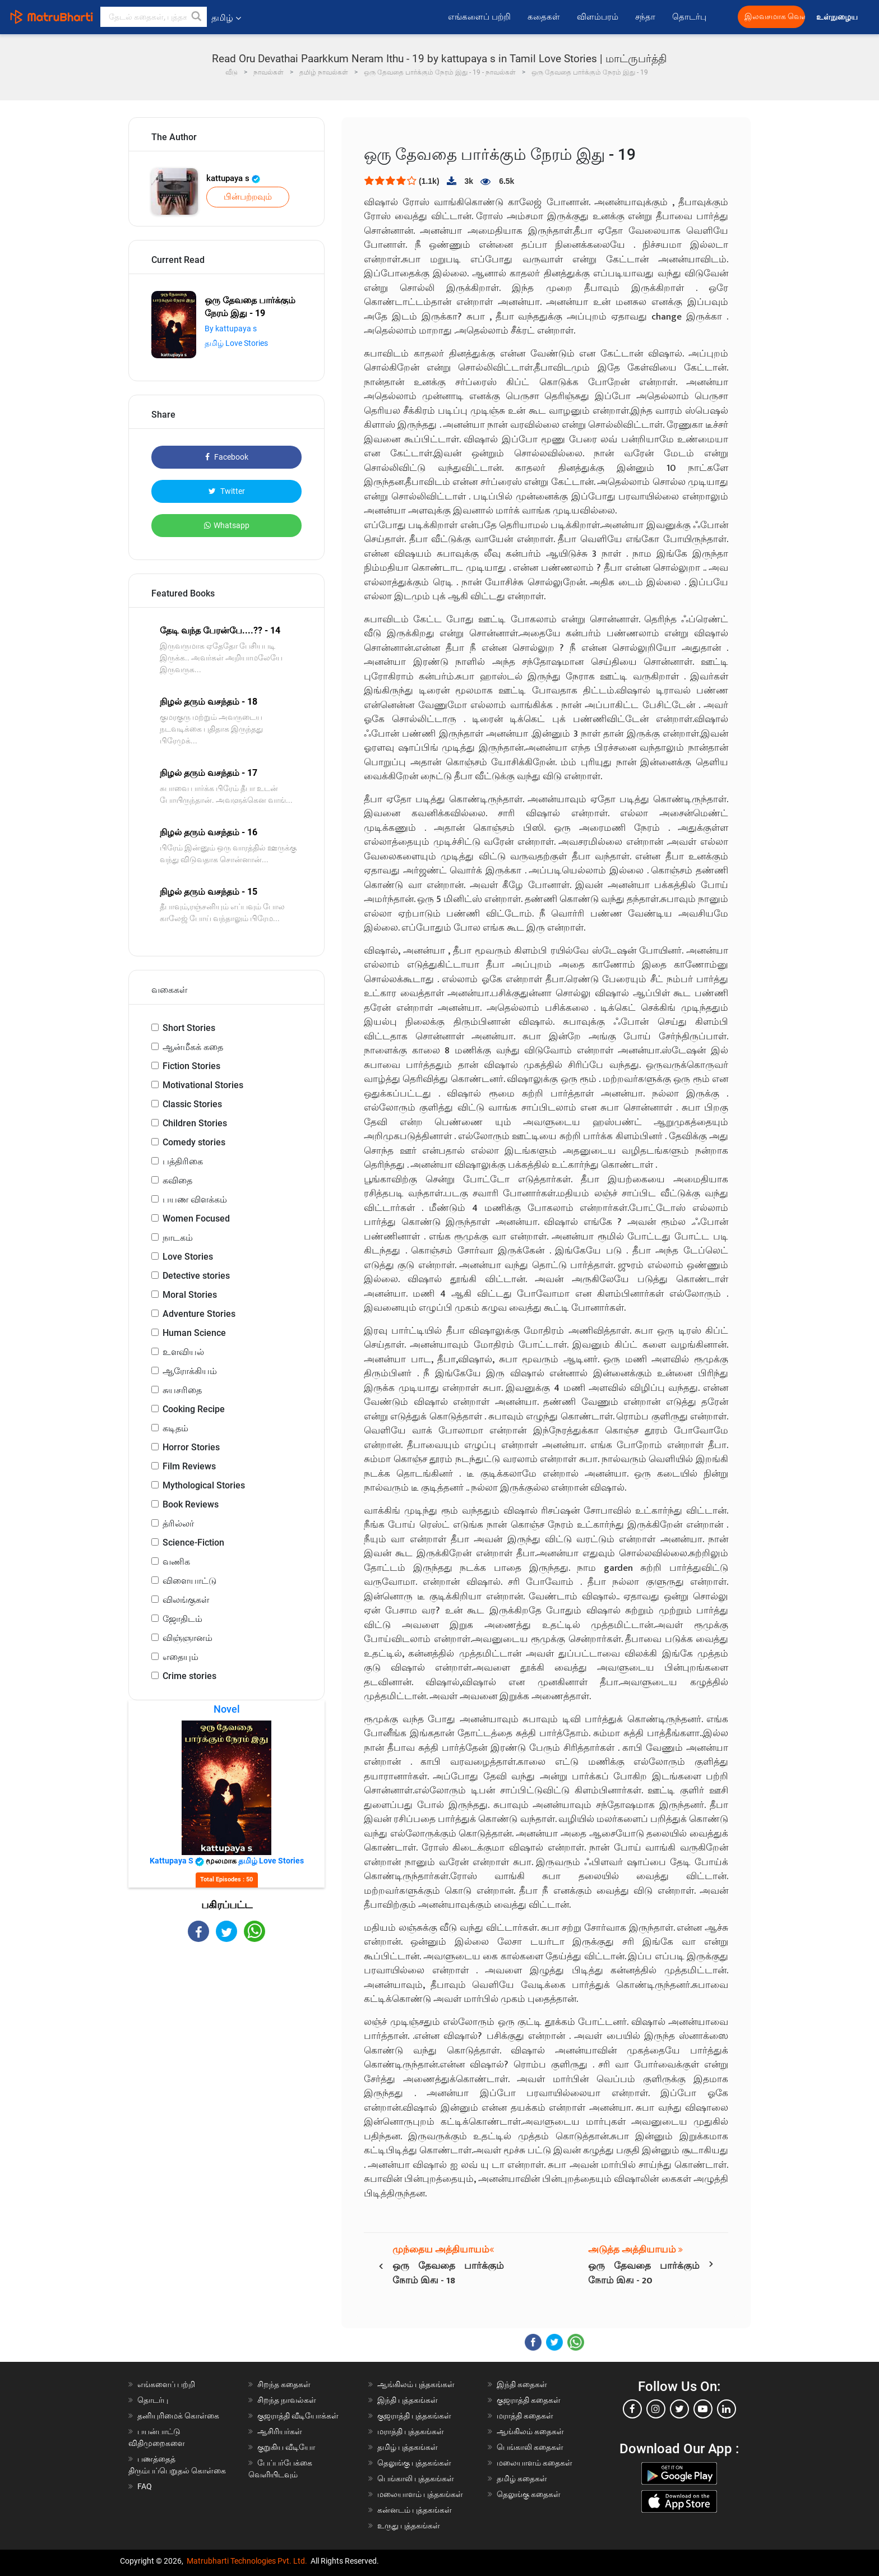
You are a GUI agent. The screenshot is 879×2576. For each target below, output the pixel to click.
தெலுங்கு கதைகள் (529, 2494)
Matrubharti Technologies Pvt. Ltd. (247, 2560)
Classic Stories (192, 1104)
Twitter (227, 491)
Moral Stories (190, 1294)
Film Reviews (189, 1466)
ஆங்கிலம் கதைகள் (530, 2431)
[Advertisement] (226, 2040)
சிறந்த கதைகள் (284, 2384)
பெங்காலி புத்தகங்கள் (415, 2478)
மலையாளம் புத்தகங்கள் (420, 2494)
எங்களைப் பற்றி (479, 17)
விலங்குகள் (186, 1599)
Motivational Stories (203, 1085)
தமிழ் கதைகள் (522, 2478)
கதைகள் (544, 17)
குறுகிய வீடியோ (286, 2447)
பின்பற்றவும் (248, 197)
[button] (197, 17)
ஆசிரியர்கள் (279, 2431)
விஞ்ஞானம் (187, 1637)
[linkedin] (726, 2408)
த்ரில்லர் (178, 1523)
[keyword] (153, 17)
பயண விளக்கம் (195, 1199)
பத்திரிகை (183, 1161)
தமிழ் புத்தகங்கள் (407, 2447)
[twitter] (679, 2408)
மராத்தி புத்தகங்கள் (410, 2431)
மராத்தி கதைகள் (525, 2415)
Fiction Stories (191, 1066)
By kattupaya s (231, 328)
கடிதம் (175, 1428)
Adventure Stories (199, 1313)
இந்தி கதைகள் (522, 2384)
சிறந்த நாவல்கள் (286, 2399)
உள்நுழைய (837, 17)
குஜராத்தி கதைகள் (529, 2399)
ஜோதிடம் (182, 1618)
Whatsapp (226, 525)
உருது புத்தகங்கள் (408, 2525)
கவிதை (177, 1180)
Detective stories (196, 1275)
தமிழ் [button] (226, 17)
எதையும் (180, 1657)
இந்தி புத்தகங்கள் (407, 2399)
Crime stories (189, 1676)
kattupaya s (233, 178)
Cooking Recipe (194, 1409)
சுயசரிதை (182, 1390)
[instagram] (655, 2408)
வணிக (176, 1561)
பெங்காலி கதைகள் (530, 2447)
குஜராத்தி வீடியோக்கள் (298, 2415)
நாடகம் (178, 1237)
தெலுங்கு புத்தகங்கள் (414, 2462)
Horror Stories (191, 1447)
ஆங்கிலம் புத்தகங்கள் (416, 2384)
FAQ (144, 2486)
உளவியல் (183, 1352)
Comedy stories (194, 1142)
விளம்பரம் (597, 17)
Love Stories (188, 1256)
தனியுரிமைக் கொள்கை (178, 2415)
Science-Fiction (193, 1542)
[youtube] (703, 2408)
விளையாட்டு (189, 1580)
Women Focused (196, 1218)
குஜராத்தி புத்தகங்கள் (414, 2415)
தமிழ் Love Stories (236, 343)
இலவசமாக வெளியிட (774, 16)
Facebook (226, 456)
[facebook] (632, 2408)
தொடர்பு (689, 17)
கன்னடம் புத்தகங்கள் (414, 2509)
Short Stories (189, 1028)
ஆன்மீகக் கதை (193, 1047)
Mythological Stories (204, 1485)
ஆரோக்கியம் (190, 1371)
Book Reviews (191, 1504)
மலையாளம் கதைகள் (534, 2462)
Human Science (194, 1333)
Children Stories (195, 1123)
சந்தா (645, 17)
